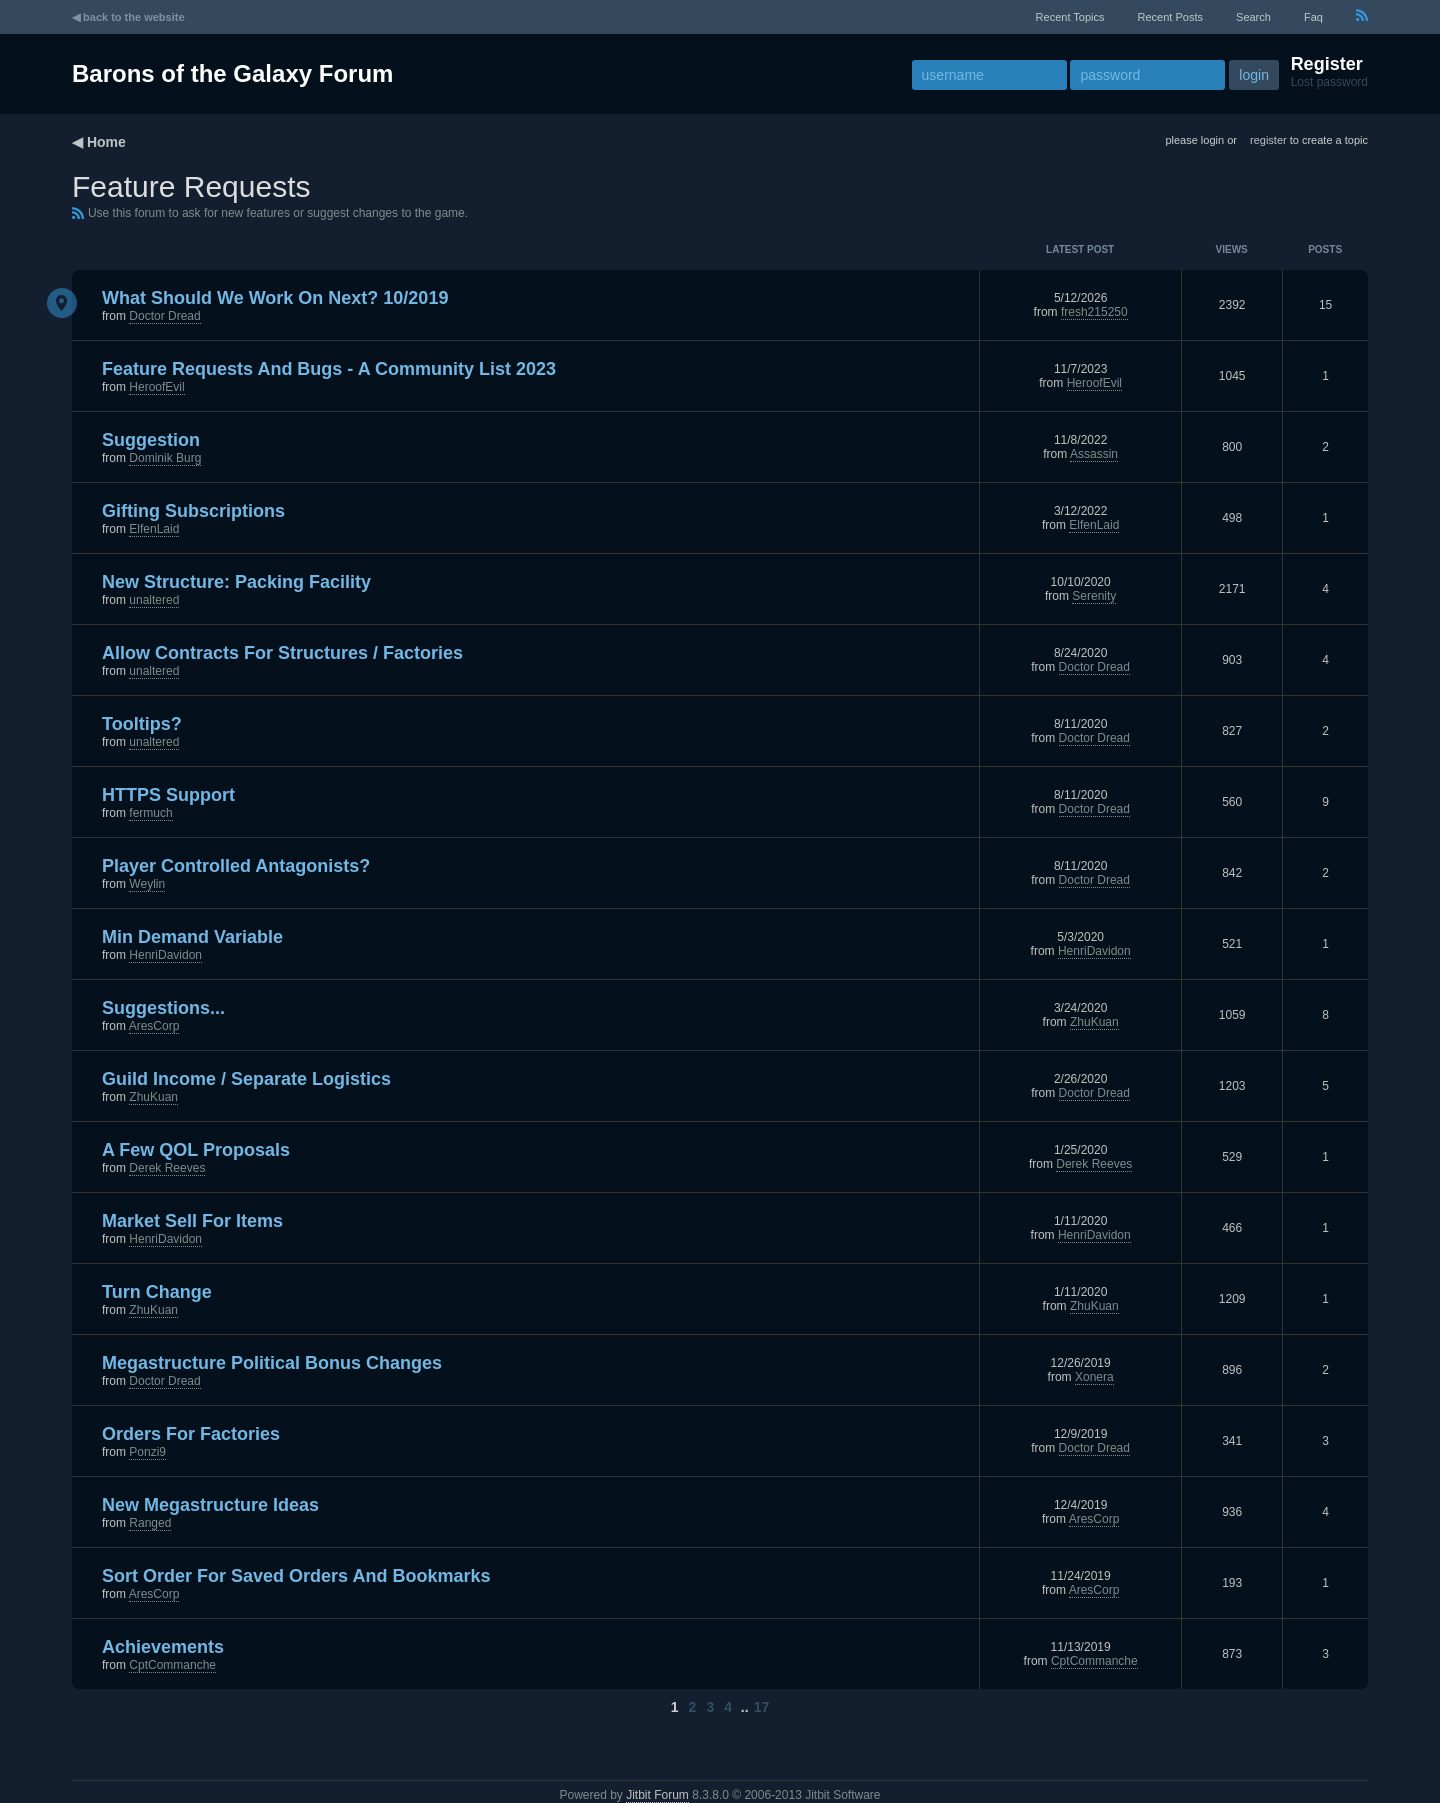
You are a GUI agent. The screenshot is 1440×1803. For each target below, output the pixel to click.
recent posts (1170, 17)
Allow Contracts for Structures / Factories (282, 653)
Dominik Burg (165, 458)
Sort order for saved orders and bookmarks (296, 1576)
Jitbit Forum (657, 1795)
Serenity (1094, 596)
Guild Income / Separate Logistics (246, 1079)
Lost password (1329, 82)
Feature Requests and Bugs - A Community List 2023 (329, 369)
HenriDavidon (165, 955)
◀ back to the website (128, 17)
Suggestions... (163, 1008)
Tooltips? (142, 724)
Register (1327, 64)
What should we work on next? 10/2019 (275, 298)
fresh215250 (1094, 312)
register (1268, 140)
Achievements (163, 1647)
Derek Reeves (167, 1168)
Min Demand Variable (192, 937)
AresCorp (154, 1026)
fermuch (150, 813)
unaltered (154, 600)
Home (106, 142)
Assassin (1094, 454)
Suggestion (151, 440)
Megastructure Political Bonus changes (272, 1363)
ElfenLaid (154, 529)
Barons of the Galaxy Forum (232, 73)
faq (1313, 17)
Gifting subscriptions (193, 511)
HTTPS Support (168, 795)
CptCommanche (172, 1665)
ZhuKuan (1094, 1022)
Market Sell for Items (192, 1221)
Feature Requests (191, 186)
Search (1253, 17)
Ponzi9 (147, 1452)
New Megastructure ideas (210, 1505)
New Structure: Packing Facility (236, 582)
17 (762, 1707)
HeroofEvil (156, 387)
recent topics (1070, 17)
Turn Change (157, 1292)
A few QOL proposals (196, 1150)
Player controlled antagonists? (236, 866)
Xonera (1094, 1377)
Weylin (147, 884)
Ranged (150, 1523)
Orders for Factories (191, 1434)
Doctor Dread (164, 316)
